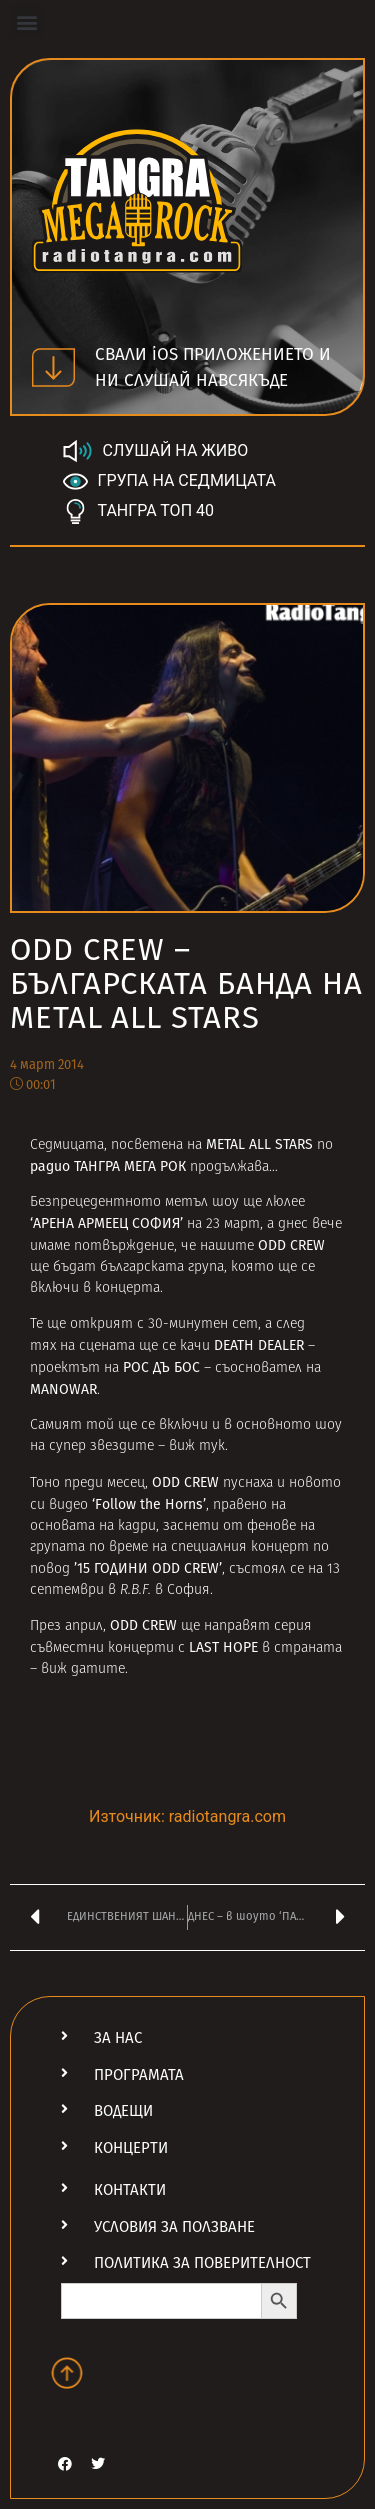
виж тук (197, 1446)
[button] (26, 21)
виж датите (83, 1669)
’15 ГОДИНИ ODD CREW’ (148, 1568)
